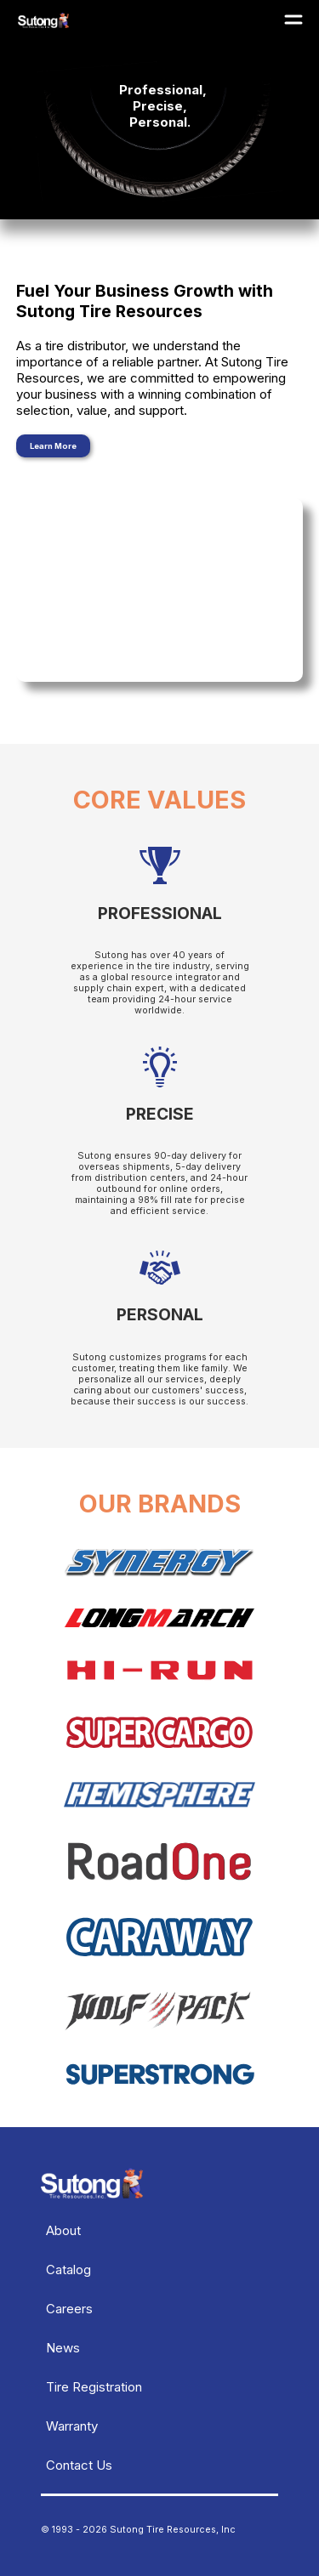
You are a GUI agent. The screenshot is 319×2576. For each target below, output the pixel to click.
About (63, 2230)
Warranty (72, 2426)
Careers (69, 2309)
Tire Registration (94, 2387)
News (63, 2348)
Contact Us (79, 2465)
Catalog (68, 2269)
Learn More (53, 446)
